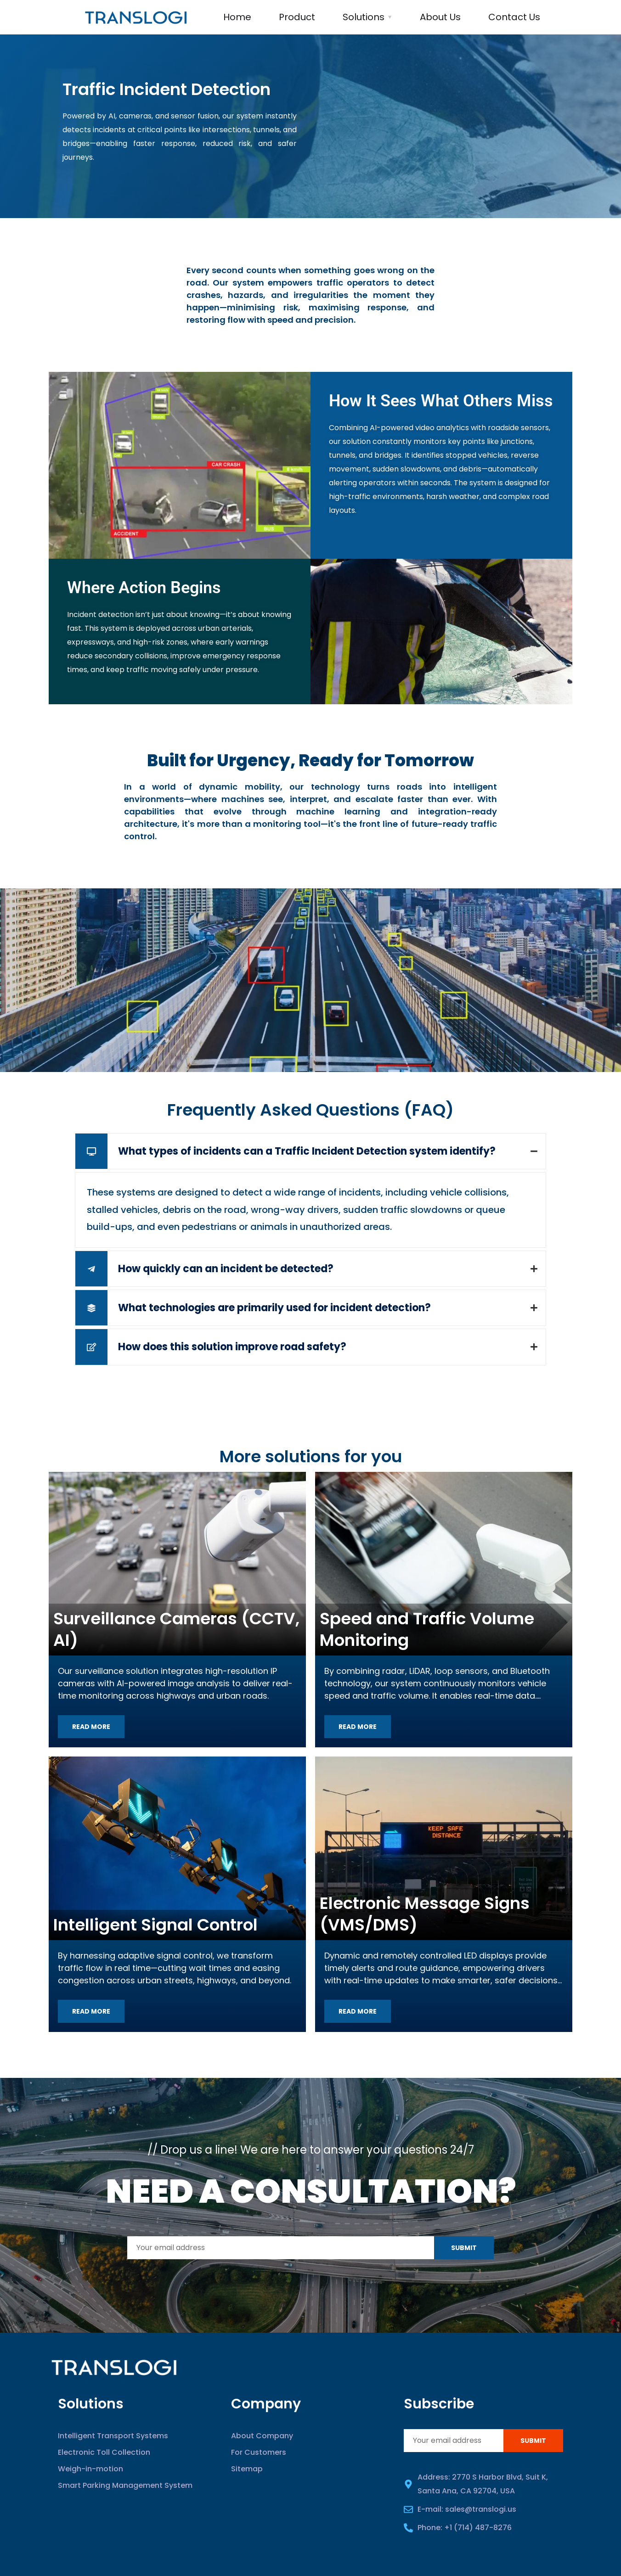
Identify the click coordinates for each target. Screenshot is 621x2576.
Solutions (363, 17)
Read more (91, 1726)
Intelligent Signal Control (155, 1924)
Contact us (514, 17)
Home (237, 17)
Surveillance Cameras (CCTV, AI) (176, 1629)
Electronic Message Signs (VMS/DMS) (425, 1913)
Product (297, 17)
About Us (440, 17)
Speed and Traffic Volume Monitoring (427, 1629)
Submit (464, 2247)
